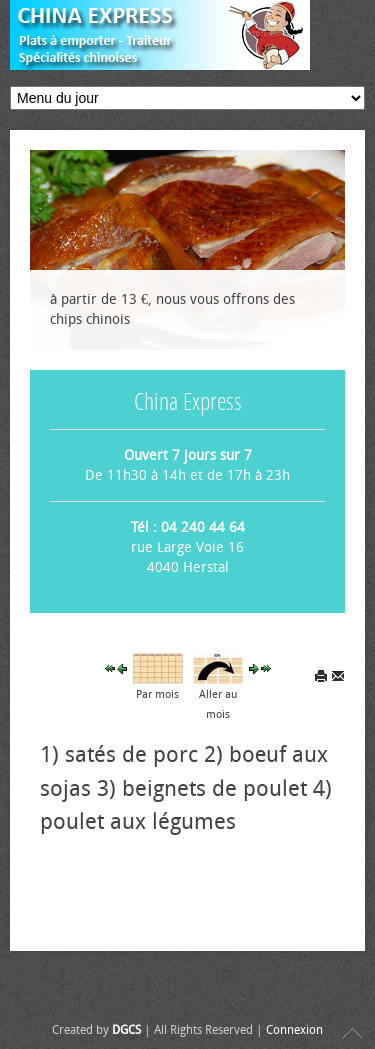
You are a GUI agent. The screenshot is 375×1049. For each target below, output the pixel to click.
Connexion (294, 1030)
